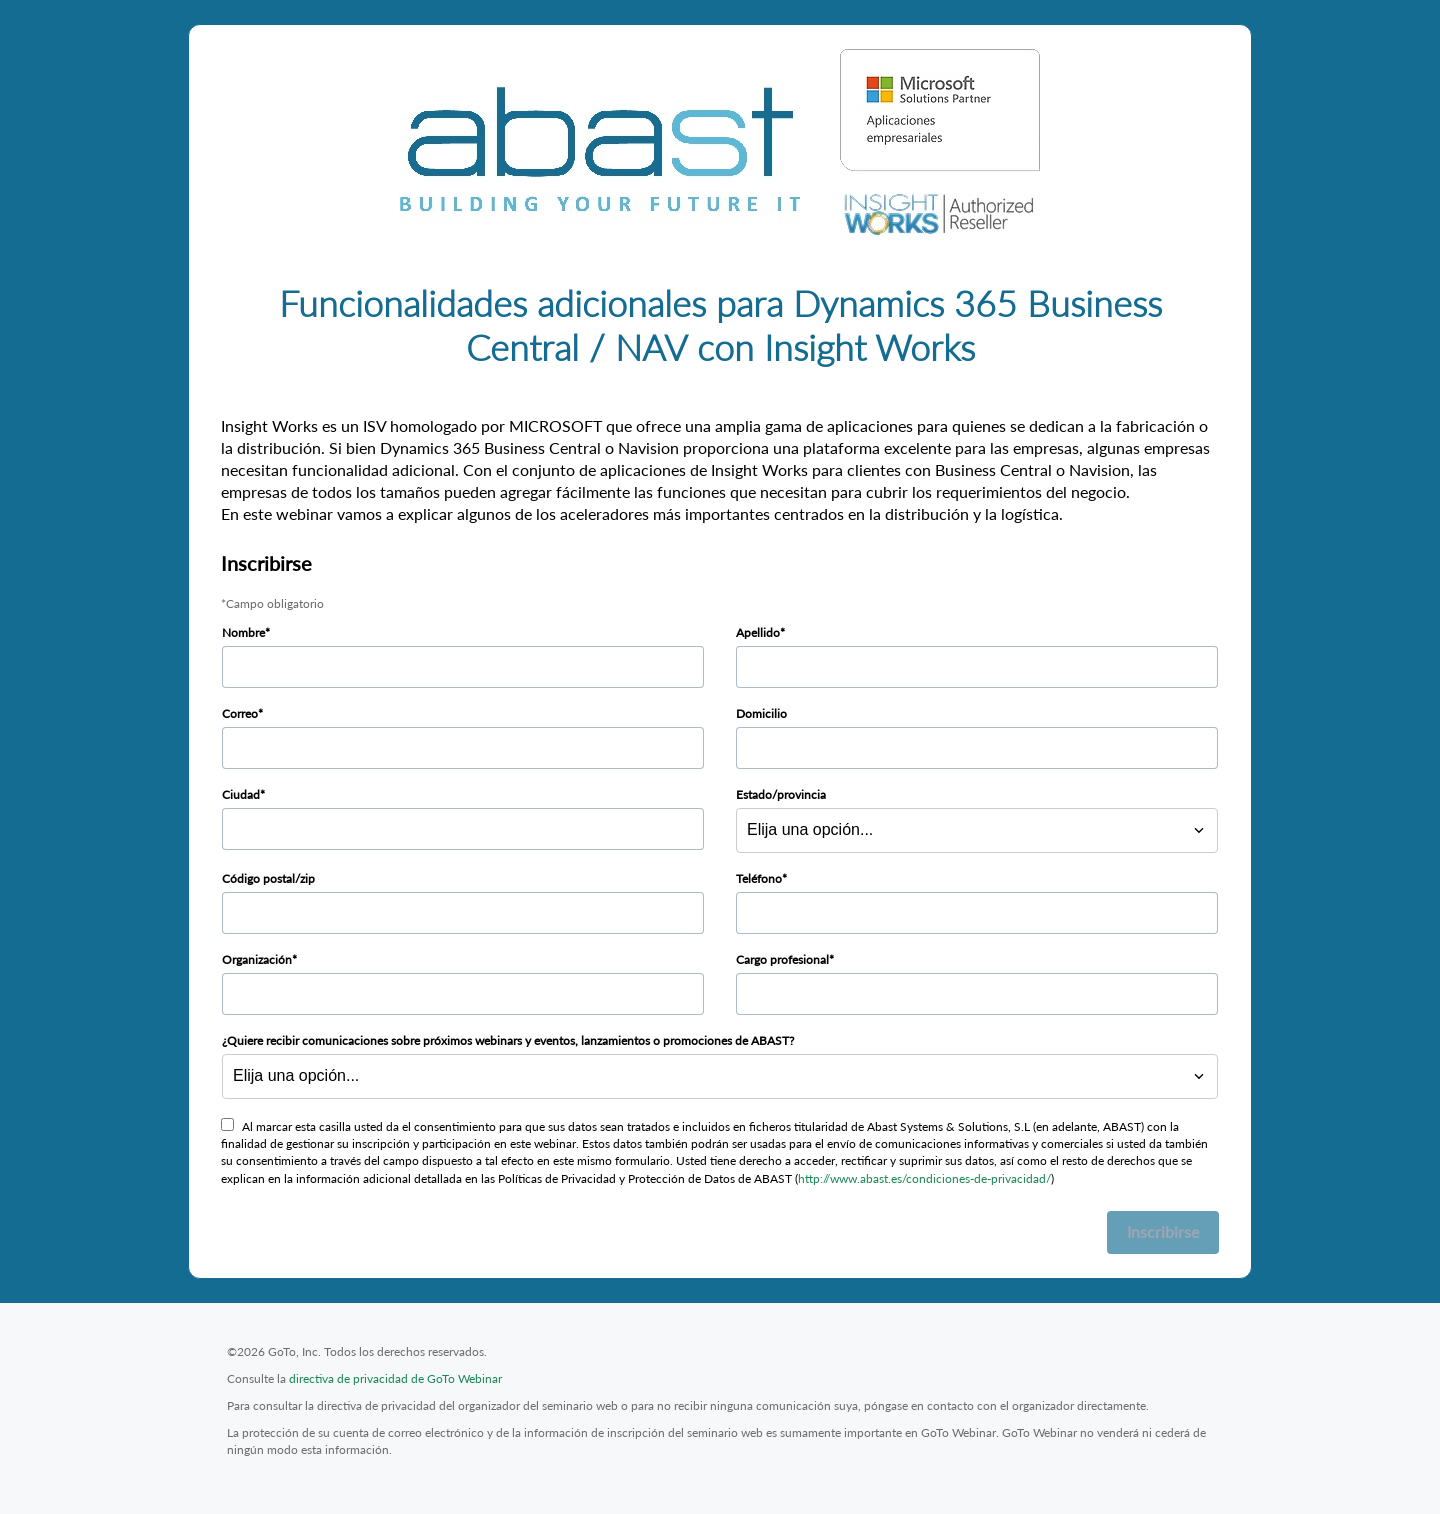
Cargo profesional (782, 959)
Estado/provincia (781, 794)
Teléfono (759, 878)
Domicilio (761, 713)
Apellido (758, 632)
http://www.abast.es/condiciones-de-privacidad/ (924, 1178)
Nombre (243, 632)
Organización (257, 959)
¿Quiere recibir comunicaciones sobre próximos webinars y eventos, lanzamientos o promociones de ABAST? (508, 1040)
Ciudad (241, 794)
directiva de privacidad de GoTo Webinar (395, 1378)
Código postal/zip (268, 878)
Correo (240, 713)
